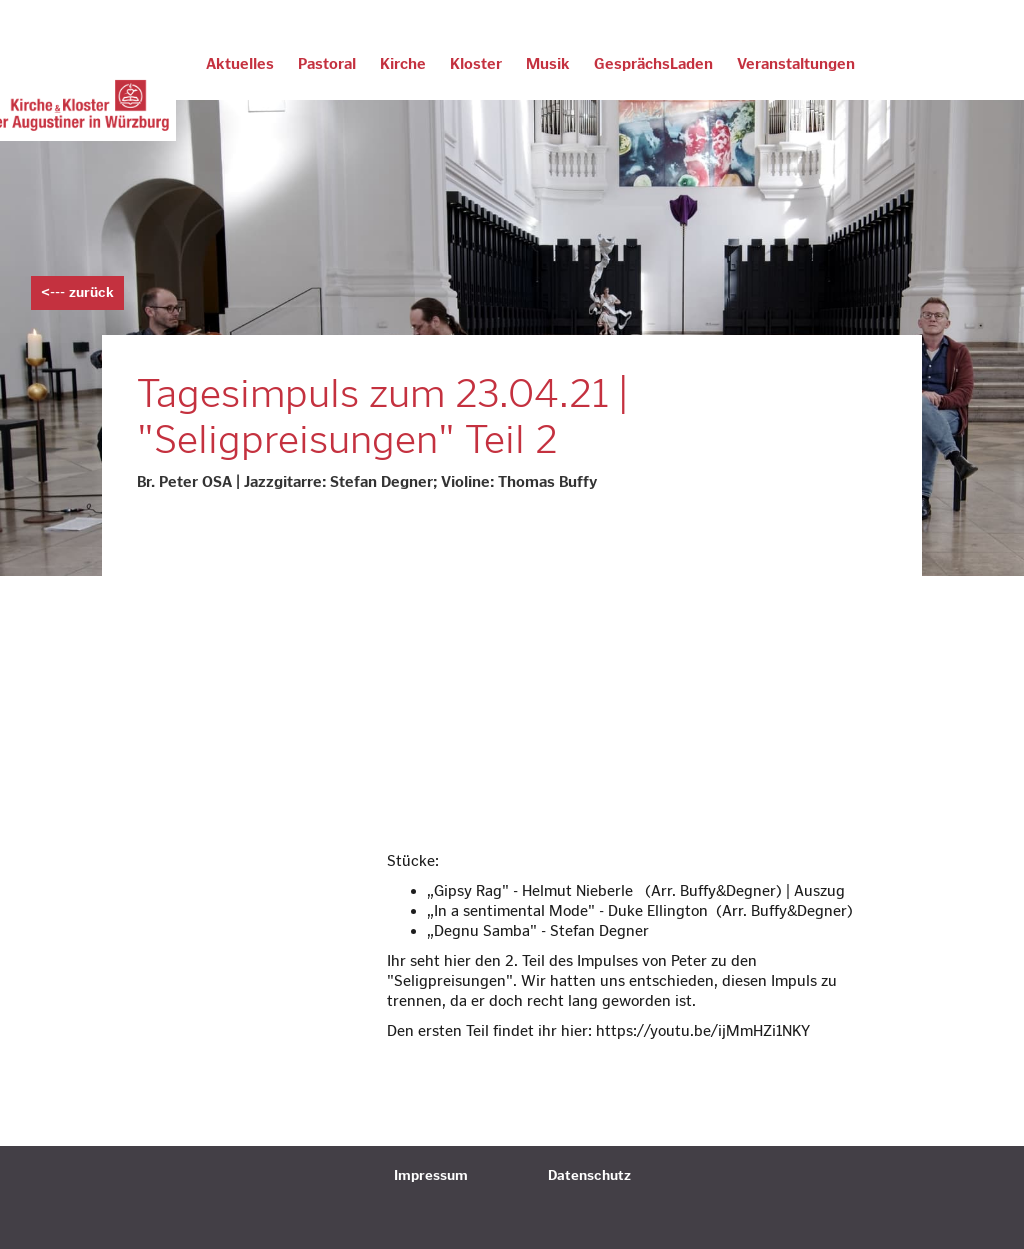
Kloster (476, 64)
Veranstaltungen (796, 64)
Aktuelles (240, 64)
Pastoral (327, 64)
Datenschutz (589, 1175)
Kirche (403, 64)
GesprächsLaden (653, 64)
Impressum (431, 1175)
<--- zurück (77, 292)
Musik (548, 64)
